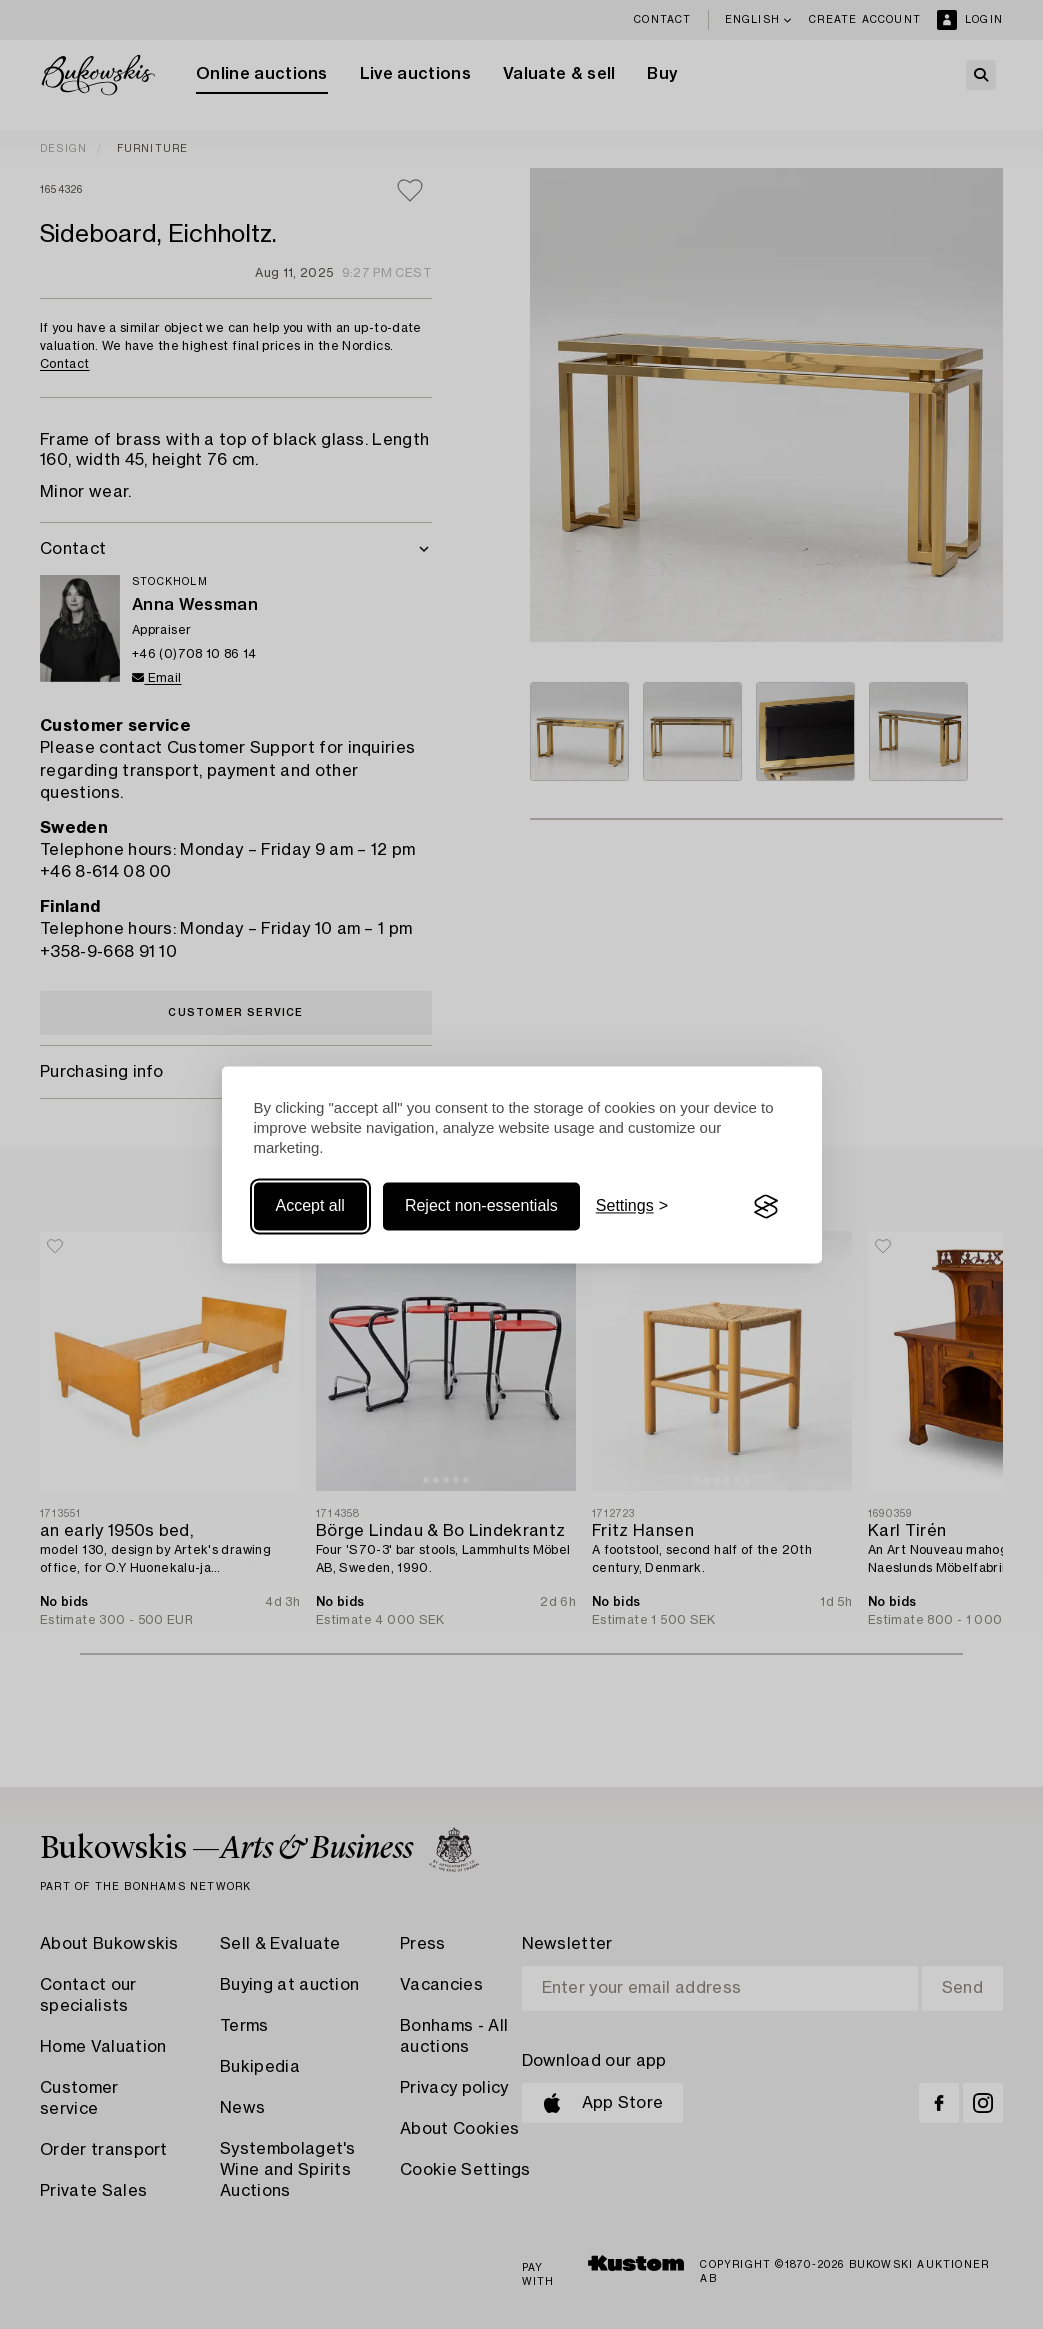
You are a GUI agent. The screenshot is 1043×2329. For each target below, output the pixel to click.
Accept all (310, 1206)
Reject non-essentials (481, 1206)
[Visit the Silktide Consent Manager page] (766, 1207)
